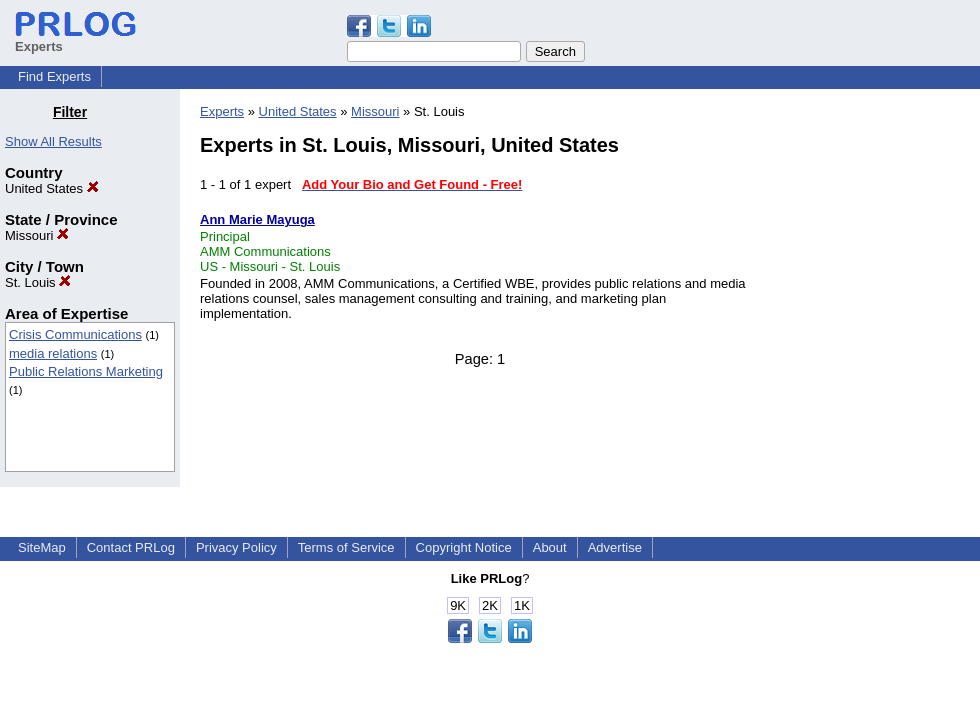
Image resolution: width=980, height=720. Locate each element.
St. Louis (38, 282)
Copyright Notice (464, 547)
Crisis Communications (75, 334)
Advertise (615, 547)
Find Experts (54, 76)
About (550, 547)
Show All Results (53, 141)
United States (52, 188)
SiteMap (42, 547)
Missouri (37, 235)
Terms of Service (346, 547)
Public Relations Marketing (86, 371)
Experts (222, 111)
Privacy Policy (236, 547)
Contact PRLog (131, 547)
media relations (53, 353)
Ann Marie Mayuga (257, 219)
